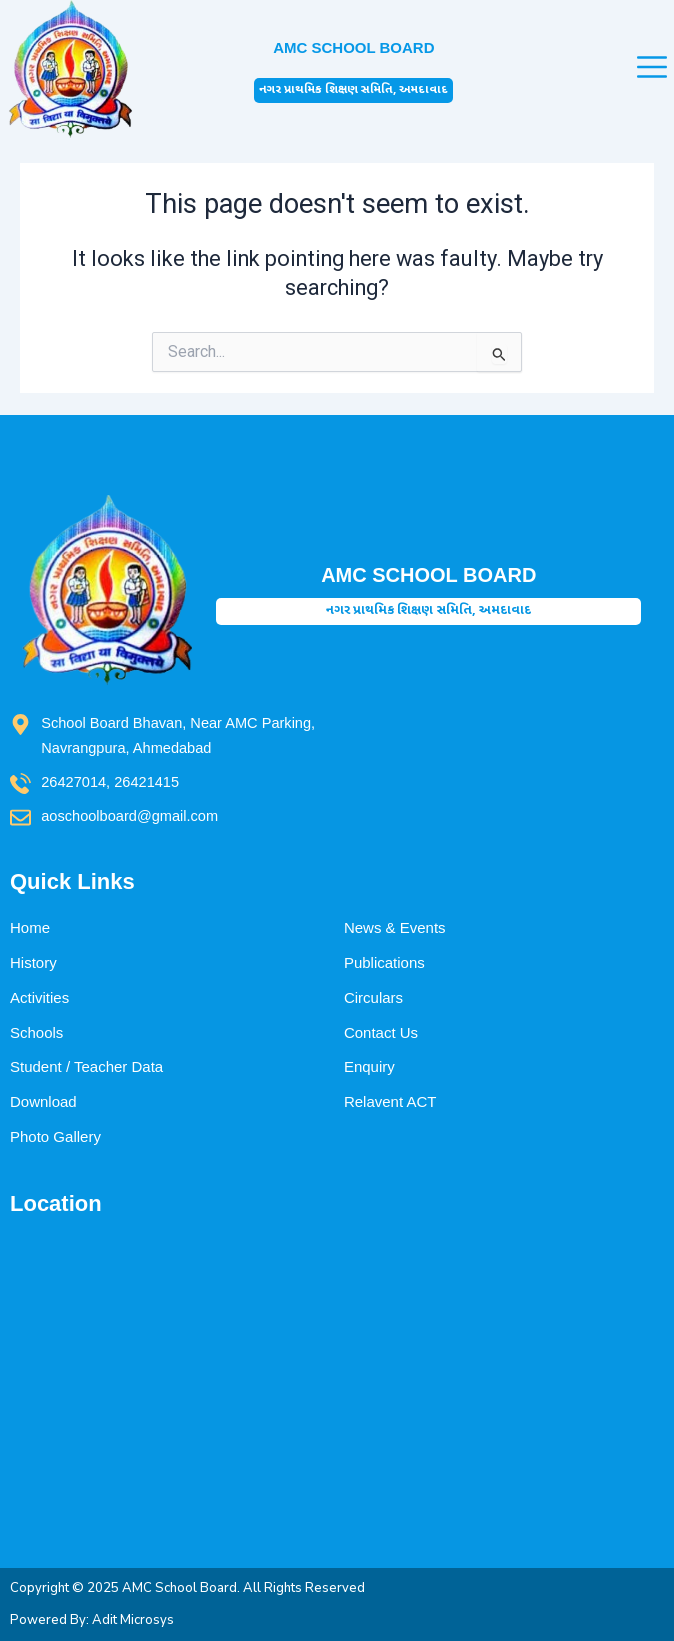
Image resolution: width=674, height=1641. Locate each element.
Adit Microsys (133, 1620)
